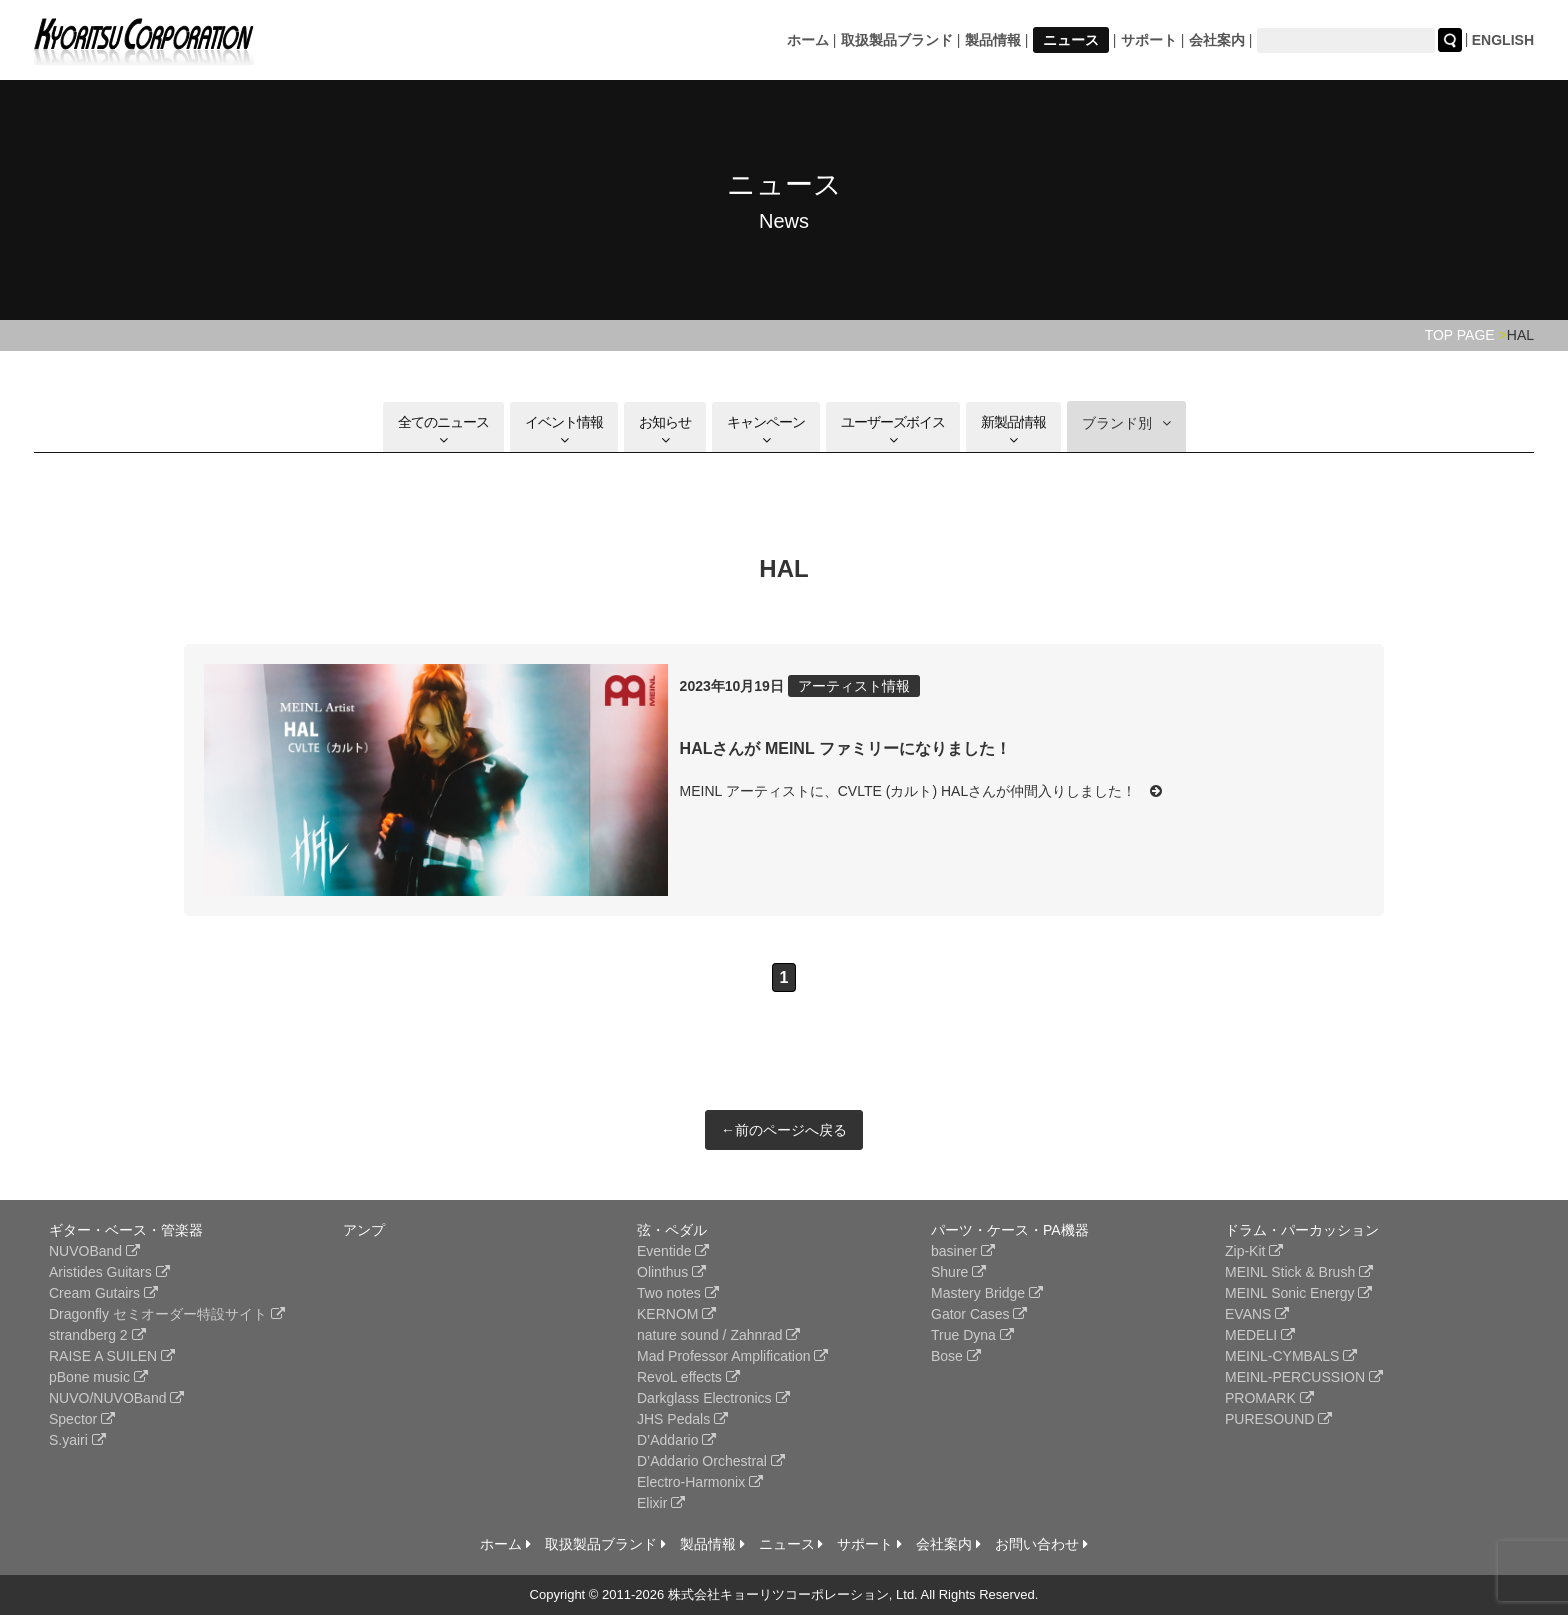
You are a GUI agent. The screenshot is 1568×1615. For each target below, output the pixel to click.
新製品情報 (1013, 430)
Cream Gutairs (103, 1293)
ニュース (1071, 40)
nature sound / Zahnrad (718, 1335)
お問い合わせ (1041, 1544)
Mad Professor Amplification (732, 1356)
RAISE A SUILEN (112, 1356)
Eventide (673, 1251)
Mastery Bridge (987, 1293)
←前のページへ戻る (784, 1130)
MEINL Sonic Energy (1298, 1293)
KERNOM (676, 1314)
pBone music (98, 1377)
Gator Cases (979, 1314)
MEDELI (1260, 1335)
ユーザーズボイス (893, 430)
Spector (82, 1419)
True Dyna (972, 1335)
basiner (963, 1251)
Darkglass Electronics (713, 1398)
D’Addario (676, 1440)
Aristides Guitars (109, 1272)
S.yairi (77, 1440)
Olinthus (671, 1272)
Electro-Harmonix (700, 1482)
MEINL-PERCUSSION (1304, 1377)
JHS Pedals (682, 1419)
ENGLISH (1503, 40)
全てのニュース (443, 430)
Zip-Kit (1254, 1251)
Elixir (661, 1503)
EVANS (1257, 1314)
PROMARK (1269, 1398)
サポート (1149, 40)
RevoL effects (688, 1377)
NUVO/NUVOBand (116, 1398)
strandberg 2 (97, 1335)
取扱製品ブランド (897, 40)
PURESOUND (1278, 1419)
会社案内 (1217, 40)
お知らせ (665, 430)
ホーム (808, 40)
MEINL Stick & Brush (1299, 1272)
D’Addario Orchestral (711, 1461)
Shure (958, 1272)
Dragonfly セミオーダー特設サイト (167, 1314)
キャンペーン (766, 430)
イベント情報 (564, 430)
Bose (956, 1356)
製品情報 (993, 40)
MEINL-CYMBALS (1291, 1356)
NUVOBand (94, 1251)
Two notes (678, 1293)
